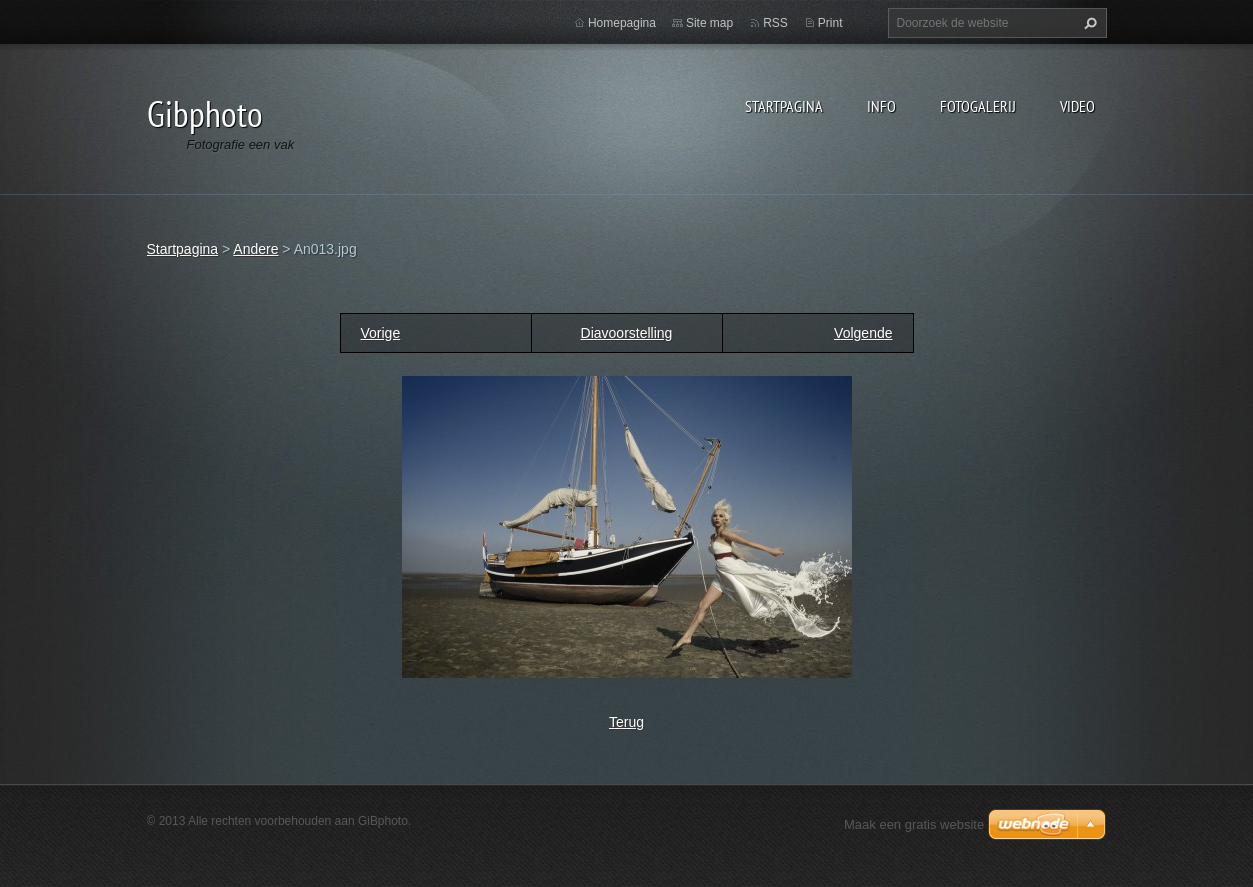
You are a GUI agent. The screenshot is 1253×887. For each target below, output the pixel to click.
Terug (626, 722)
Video (1077, 106)
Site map (709, 23)
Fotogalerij (978, 106)
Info (881, 106)
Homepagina (622, 23)
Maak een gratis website (914, 824)
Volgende (863, 333)
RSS (775, 23)
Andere (255, 249)
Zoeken (1088, 23)
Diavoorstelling (627, 333)
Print (830, 23)
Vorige (381, 333)
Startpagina (784, 106)
